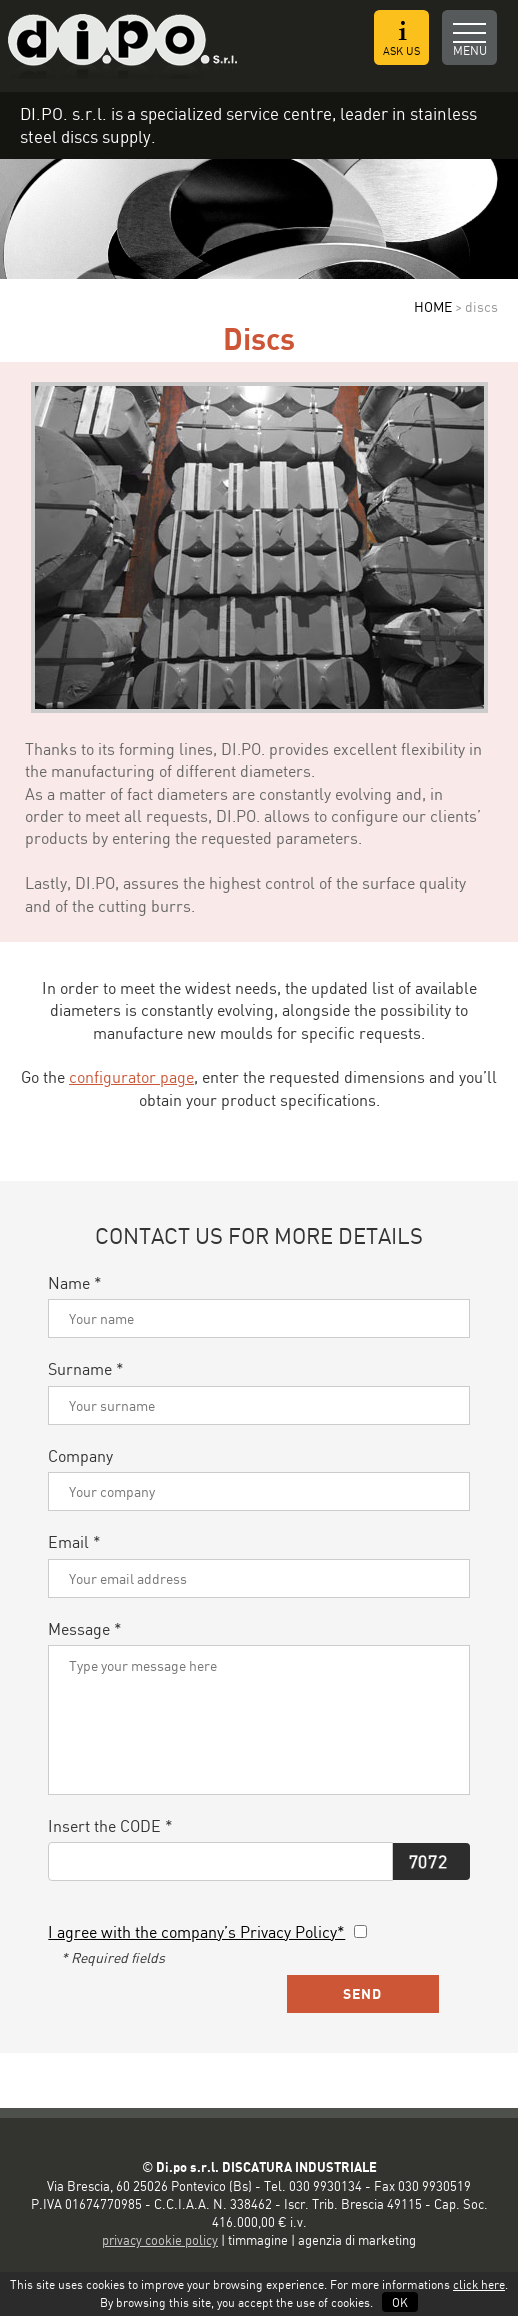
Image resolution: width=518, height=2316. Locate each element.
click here (479, 2284)
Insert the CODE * (110, 1826)
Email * (74, 1542)
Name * (75, 1283)
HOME (433, 306)
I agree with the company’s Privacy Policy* (196, 1932)
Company (80, 1456)
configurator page (131, 1077)
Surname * (86, 1369)
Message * (85, 1629)
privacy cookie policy (160, 2240)
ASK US (401, 39)
